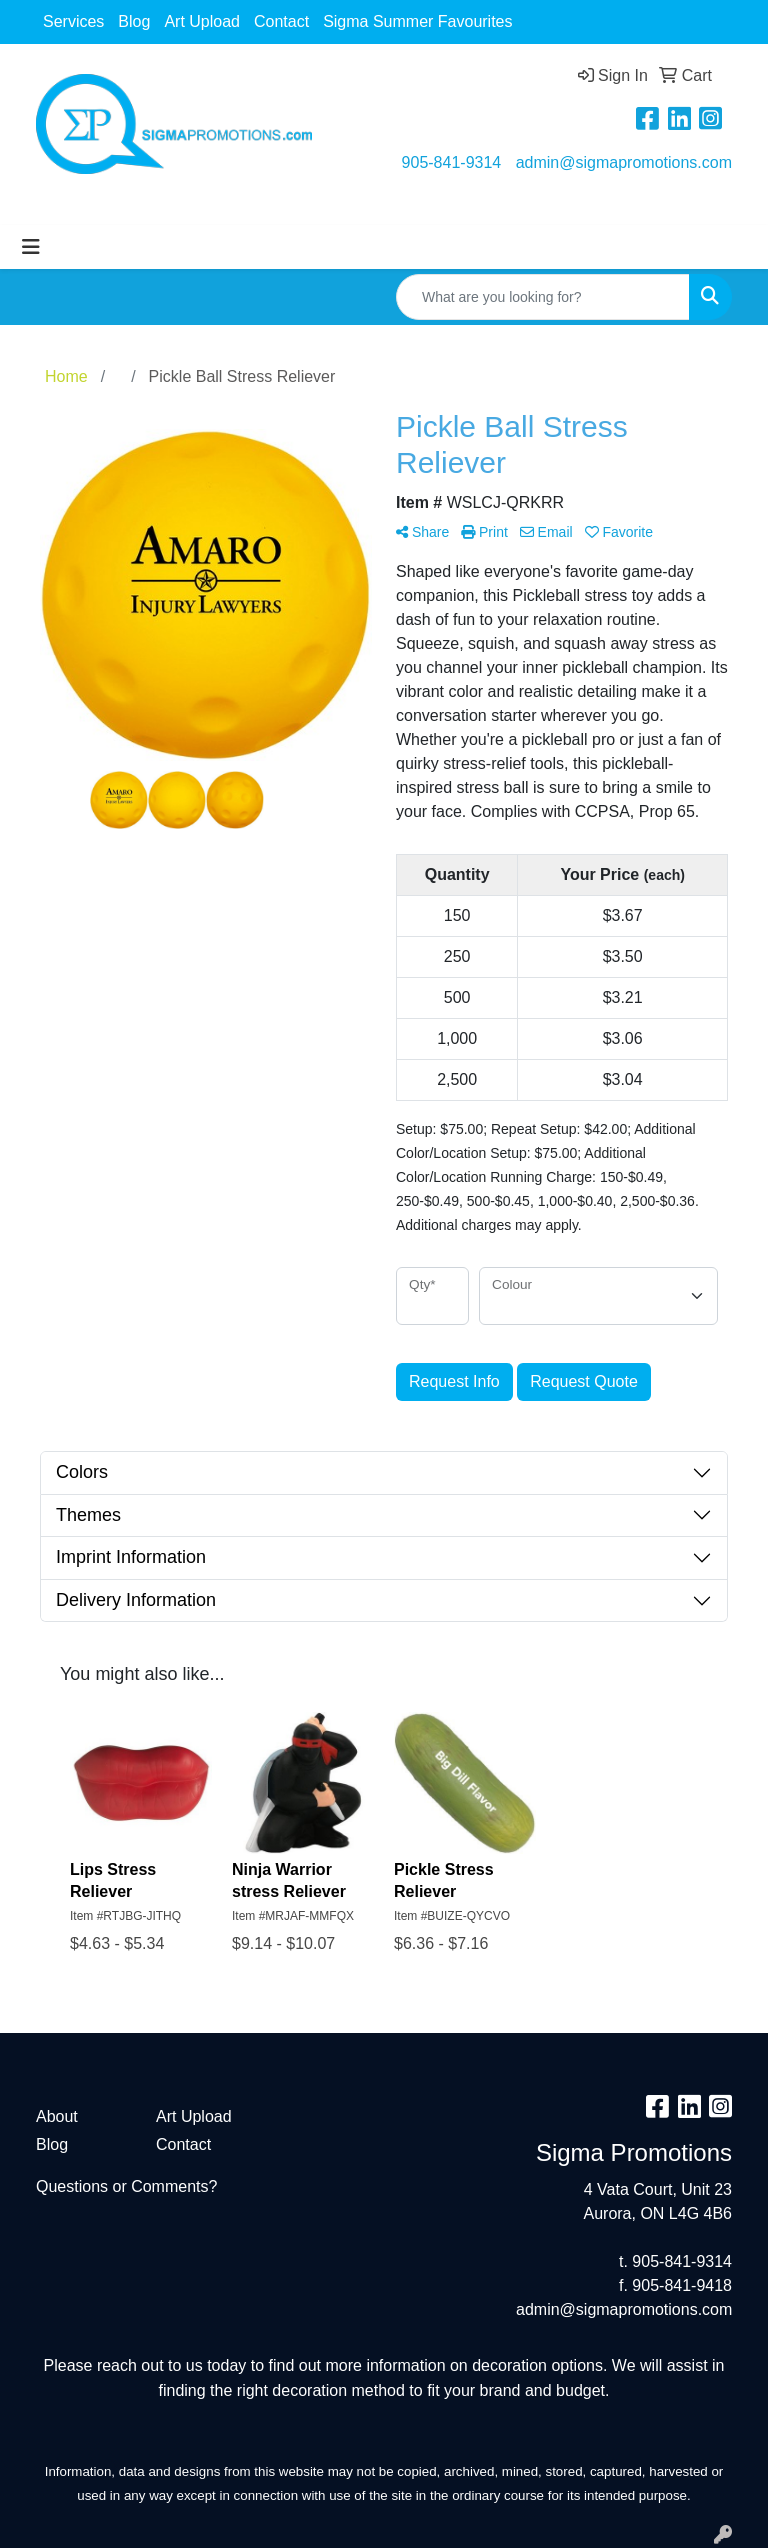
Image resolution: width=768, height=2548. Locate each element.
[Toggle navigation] (31, 247)
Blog (134, 21)
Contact (281, 21)
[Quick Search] (543, 297)
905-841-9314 (452, 162)
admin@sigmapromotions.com (624, 162)
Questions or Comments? (126, 2186)
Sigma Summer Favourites (417, 21)
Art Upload (202, 21)
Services (73, 21)
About (57, 2116)
